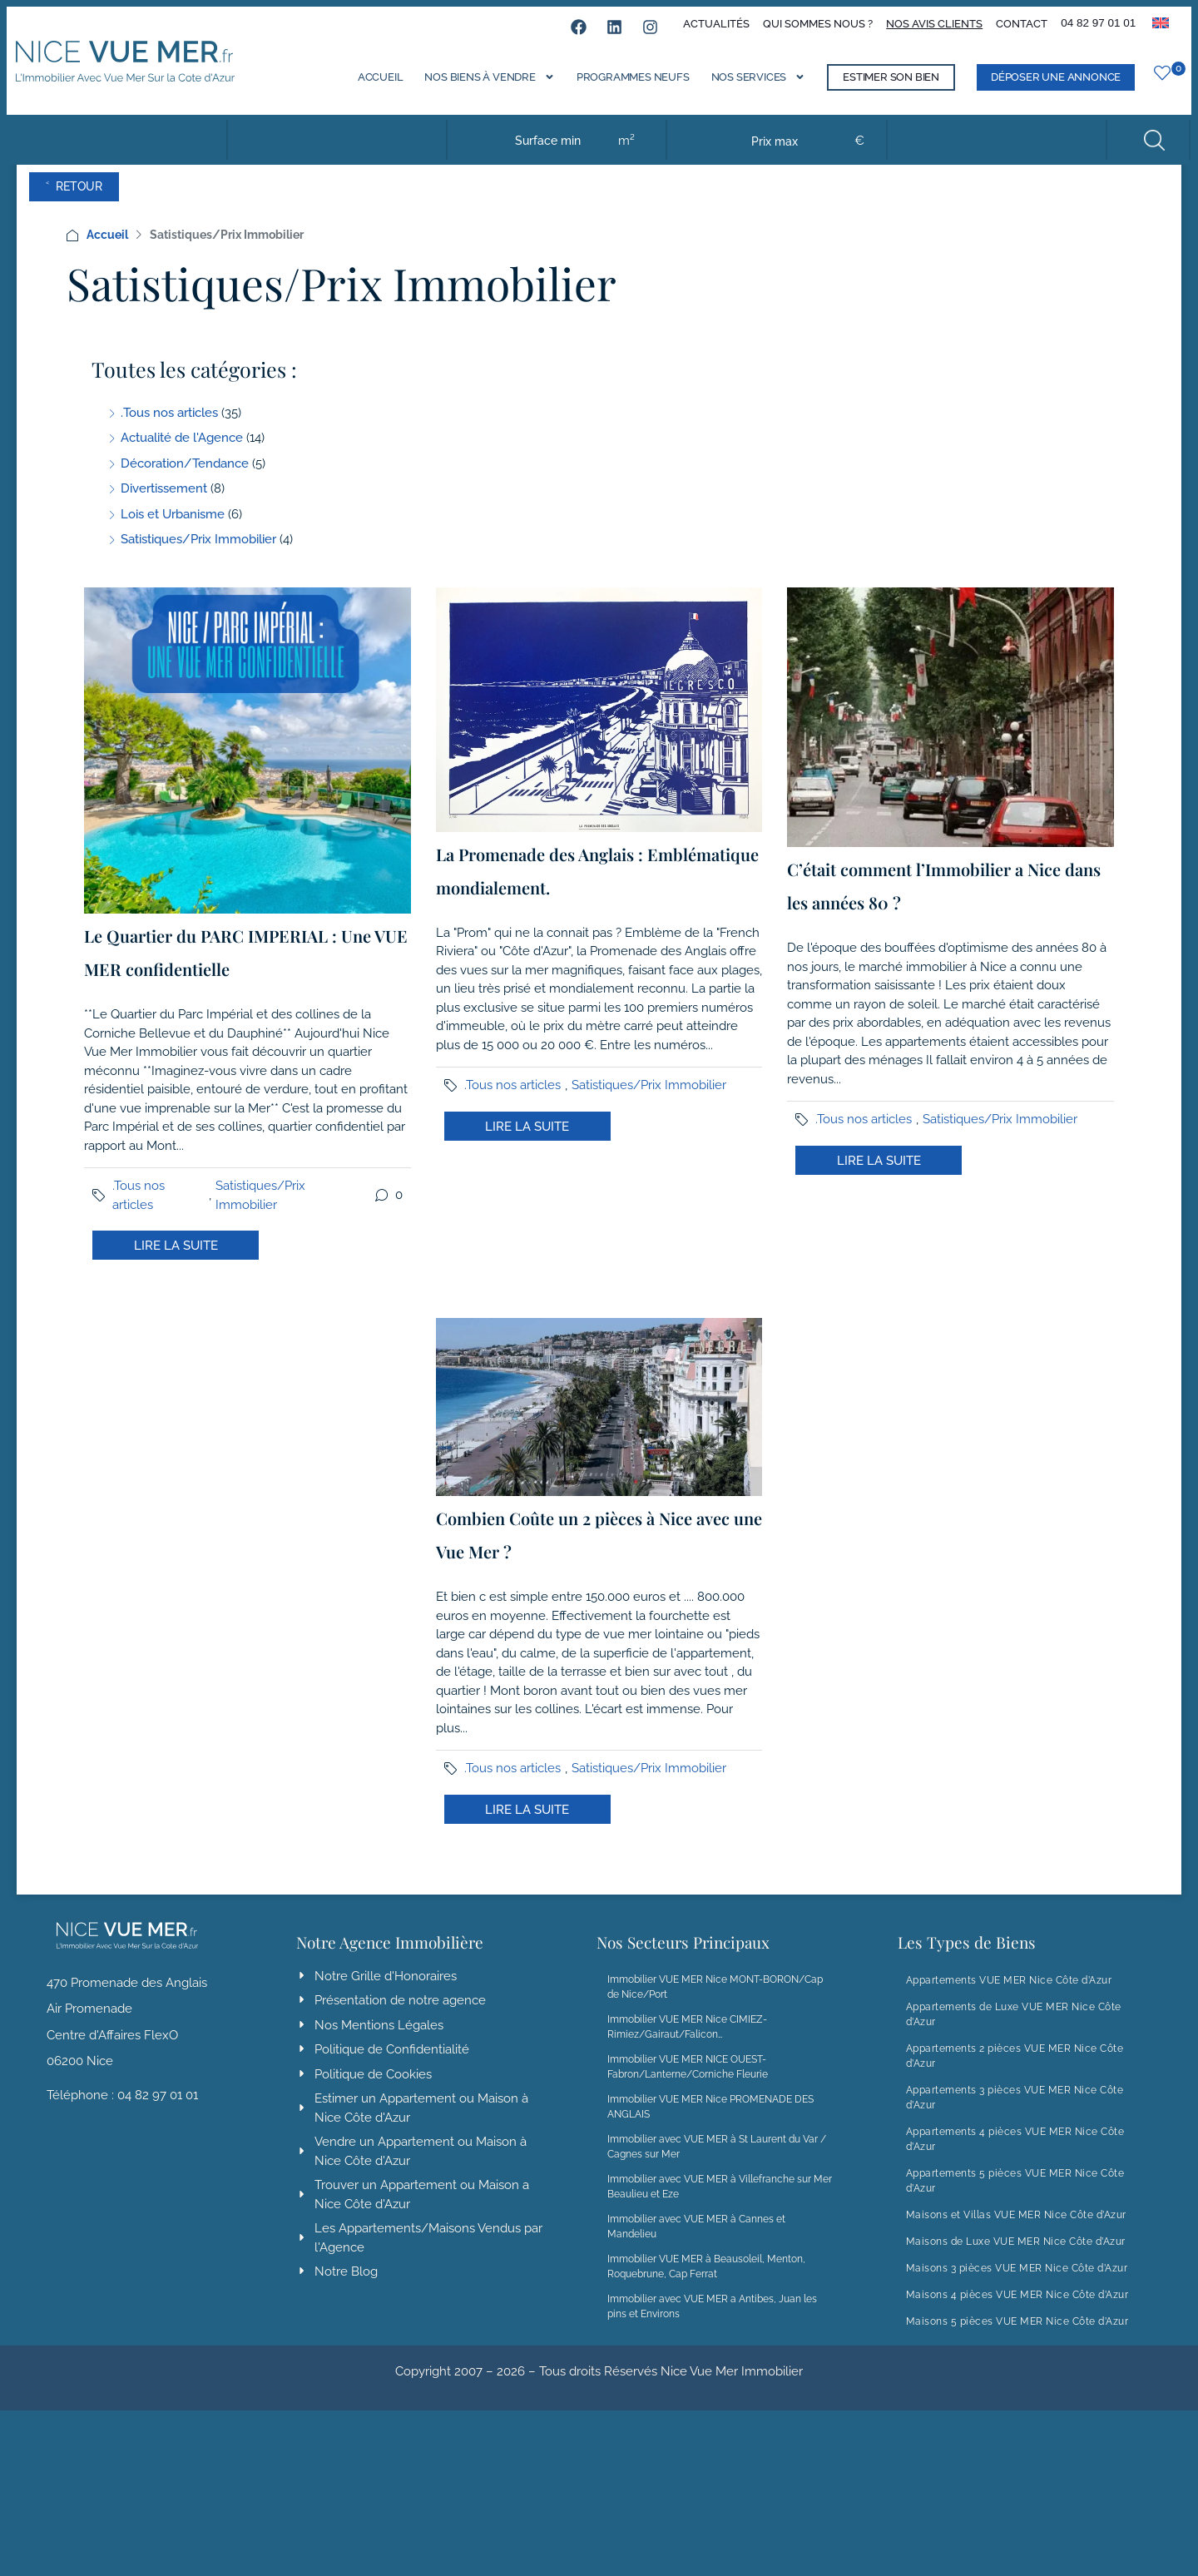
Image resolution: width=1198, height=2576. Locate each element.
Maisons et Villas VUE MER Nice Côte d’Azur (1016, 2231)
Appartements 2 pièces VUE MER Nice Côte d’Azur (1015, 2072)
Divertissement (164, 505)
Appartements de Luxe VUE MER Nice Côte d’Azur (1013, 2031)
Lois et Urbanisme (173, 530)
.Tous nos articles (138, 1212)
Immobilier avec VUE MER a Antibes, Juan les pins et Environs (712, 2323)
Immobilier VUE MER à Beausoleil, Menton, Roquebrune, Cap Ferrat (706, 2283)
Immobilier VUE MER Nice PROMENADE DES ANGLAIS (710, 2123)
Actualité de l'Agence (182, 454)
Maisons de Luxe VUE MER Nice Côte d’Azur (1016, 2258)
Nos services (744, 85)
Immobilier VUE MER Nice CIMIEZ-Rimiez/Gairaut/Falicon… (687, 2043)
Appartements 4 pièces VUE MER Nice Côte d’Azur (1015, 2156)
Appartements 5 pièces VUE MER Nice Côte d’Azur (1015, 2197)
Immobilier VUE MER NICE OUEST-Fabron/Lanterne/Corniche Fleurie (687, 2083)
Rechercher (1145, 149)
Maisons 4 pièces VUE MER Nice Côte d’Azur (1017, 2311)
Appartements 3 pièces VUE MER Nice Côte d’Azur (1015, 2114)
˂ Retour (103, 203)
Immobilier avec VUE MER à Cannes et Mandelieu (696, 2243)
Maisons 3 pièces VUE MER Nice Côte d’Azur (1017, 2285)
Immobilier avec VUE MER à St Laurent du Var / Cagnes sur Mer (716, 2163)
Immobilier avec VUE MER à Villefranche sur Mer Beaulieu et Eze (719, 2203)
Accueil (367, 87)
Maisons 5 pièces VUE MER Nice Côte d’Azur (1017, 2338)
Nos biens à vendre (476, 85)
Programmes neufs (619, 87)
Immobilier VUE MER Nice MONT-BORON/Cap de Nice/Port (715, 2003)
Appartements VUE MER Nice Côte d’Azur (1009, 1997)
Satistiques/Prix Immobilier (260, 1212)
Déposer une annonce (1042, 87)
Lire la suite (176, 1262)
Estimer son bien (877, 87)
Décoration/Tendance (185, 480)
